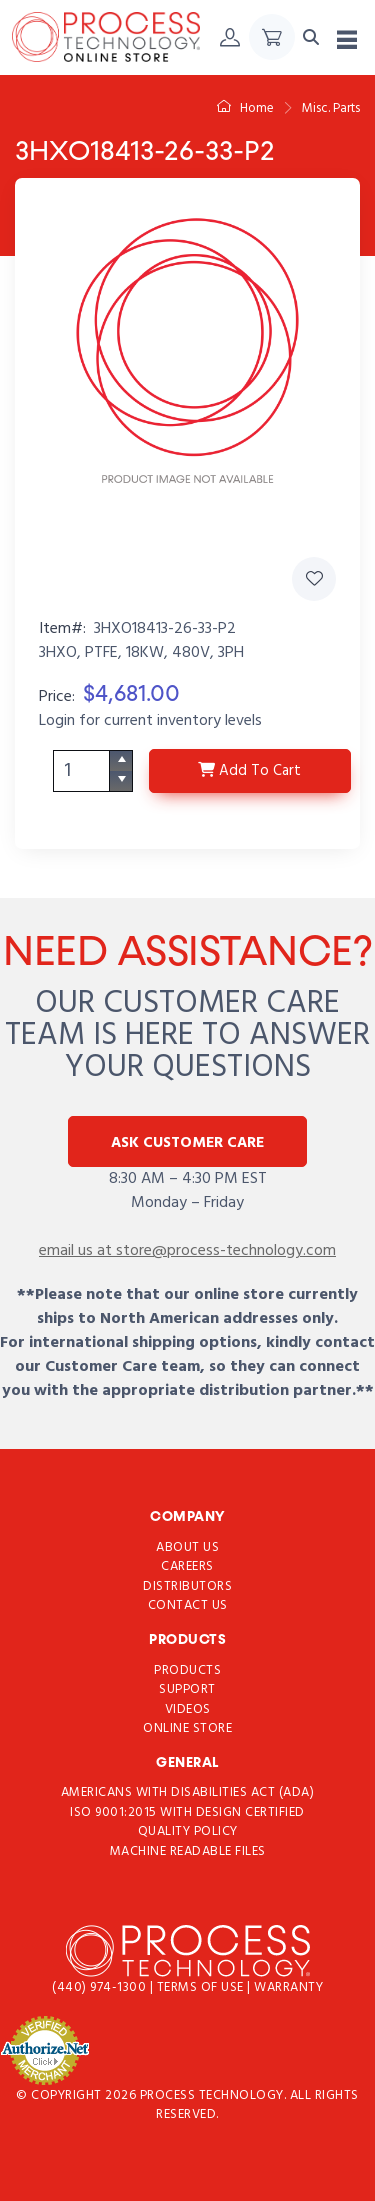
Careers (187, 1566)
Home (245, 108)
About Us (187, 1547)
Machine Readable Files (188, 1851)
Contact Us (188, 1605)
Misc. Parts (331, 108)
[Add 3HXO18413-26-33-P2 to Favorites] (314, 579)
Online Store (187, 1728)
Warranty (288, 1988)
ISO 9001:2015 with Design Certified (187, 1812)
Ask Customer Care (187, 1143)
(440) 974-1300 (101, 1988)
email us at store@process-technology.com (187, 1251)
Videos (188, 1709)
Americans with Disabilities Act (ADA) (188, 1793)
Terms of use (202, 1988)
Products (187, 1670)
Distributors (187, 1586)
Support (187, 1689)
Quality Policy (188, 1832)
